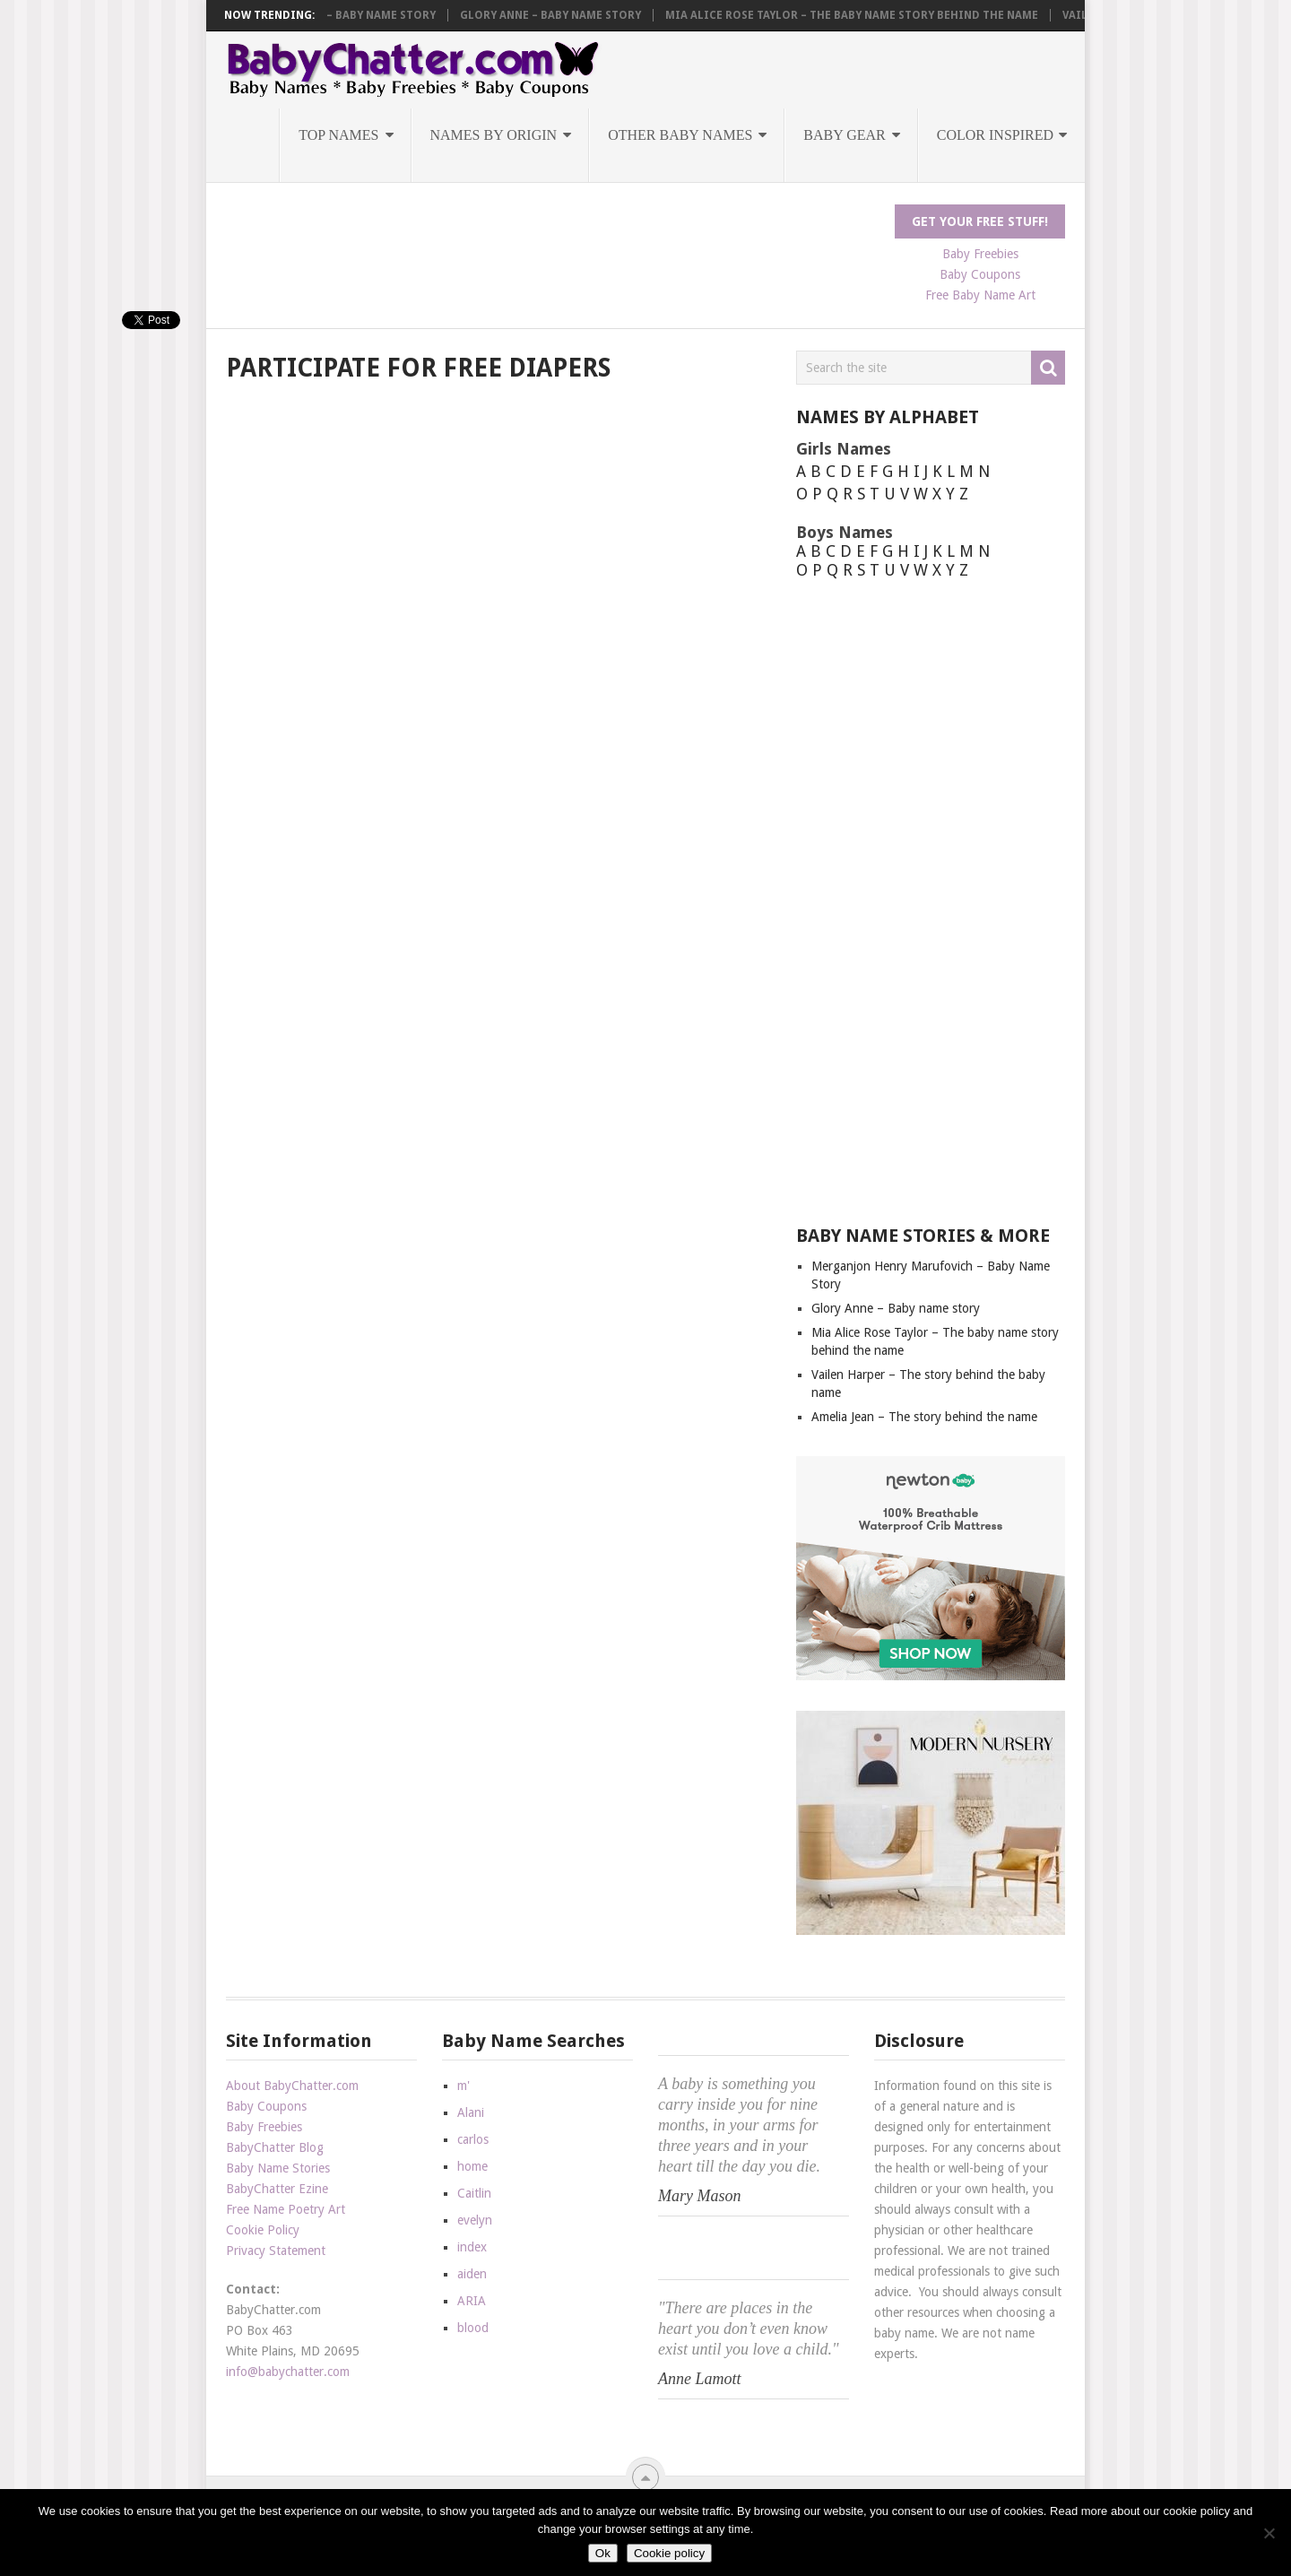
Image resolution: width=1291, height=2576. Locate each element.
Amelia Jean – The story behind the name (924, 1416)
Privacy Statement (275, 2250)
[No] (1269, 2533)
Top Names (338, 135)
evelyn (474, 2220)
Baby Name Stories (278, 2168)
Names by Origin (494, 135)
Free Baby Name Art (980, 295)
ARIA (471, 2301)
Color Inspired (995, 135)
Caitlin (474, 2193)
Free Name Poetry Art (285, 2209)
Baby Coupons (980, 274)
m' (463, 2085)
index (472, 2247)
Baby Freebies (980, 254)
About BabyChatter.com (292, 2085)
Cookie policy (669, 2553)
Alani (470, 2112)
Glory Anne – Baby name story (576, 15)
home (472, 2166)
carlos (473, 2139)
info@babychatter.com (288, 2371)
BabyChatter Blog (275, 2147)
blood (473, 2327)
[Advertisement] (552, 244)
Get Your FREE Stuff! (980, 221)
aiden (472, 2274)
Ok (603, 2553)
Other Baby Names (680, 135)
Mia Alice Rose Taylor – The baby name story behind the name (877, 15)
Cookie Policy (262, 2230)
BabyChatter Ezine (277, 2188)
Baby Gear (844, 135)
